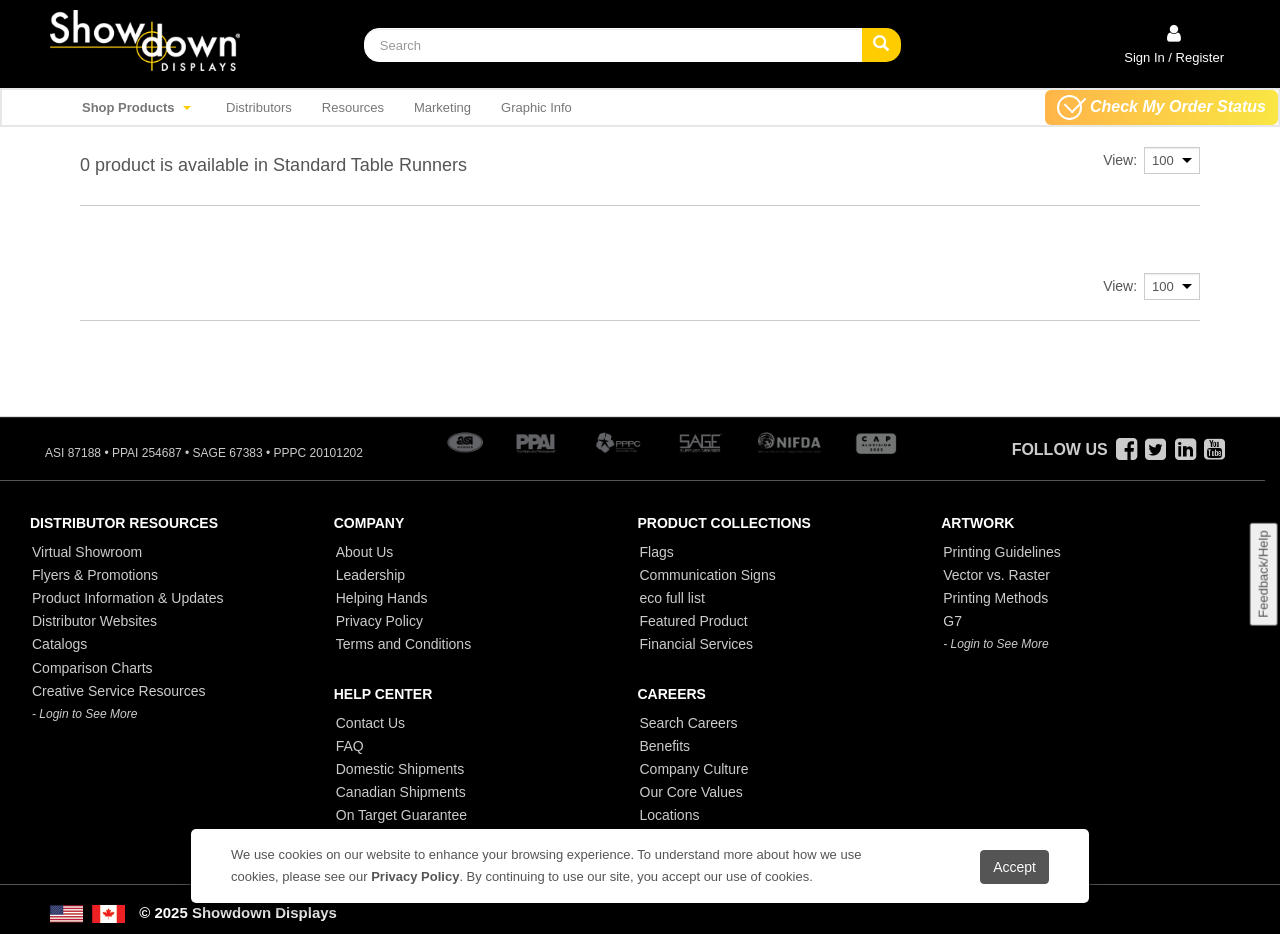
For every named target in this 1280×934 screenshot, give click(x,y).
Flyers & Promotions (95, 575)
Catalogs (59, 644)
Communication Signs (708, 575)
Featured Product (694, 621)
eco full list (672, 598)
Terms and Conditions (403, 644)
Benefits (665, 746)
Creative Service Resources (119, 691)
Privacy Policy (379, 621)
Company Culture (694, 769)
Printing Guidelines (1002, 552)
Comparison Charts (92, 668)
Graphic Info (536, 107)
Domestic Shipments (400, 769)
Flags (657, 552)
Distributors (259, 107)
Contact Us (370, 723)
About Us (365, 552)
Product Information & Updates (127, 598)
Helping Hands (382, 598)
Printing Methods (995, 598)
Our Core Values (691, 792)
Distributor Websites (94, 621)
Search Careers (689, 723)
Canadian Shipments (401, 792)
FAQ (350, 746)
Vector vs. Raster (996, 575)
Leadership (370, 575)
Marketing (442, 107)
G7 (952, 621)
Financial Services (697, 644)
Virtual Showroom (87, 552)
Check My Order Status (1161, 107)
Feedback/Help (1262, 574)
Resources (353, 107)
